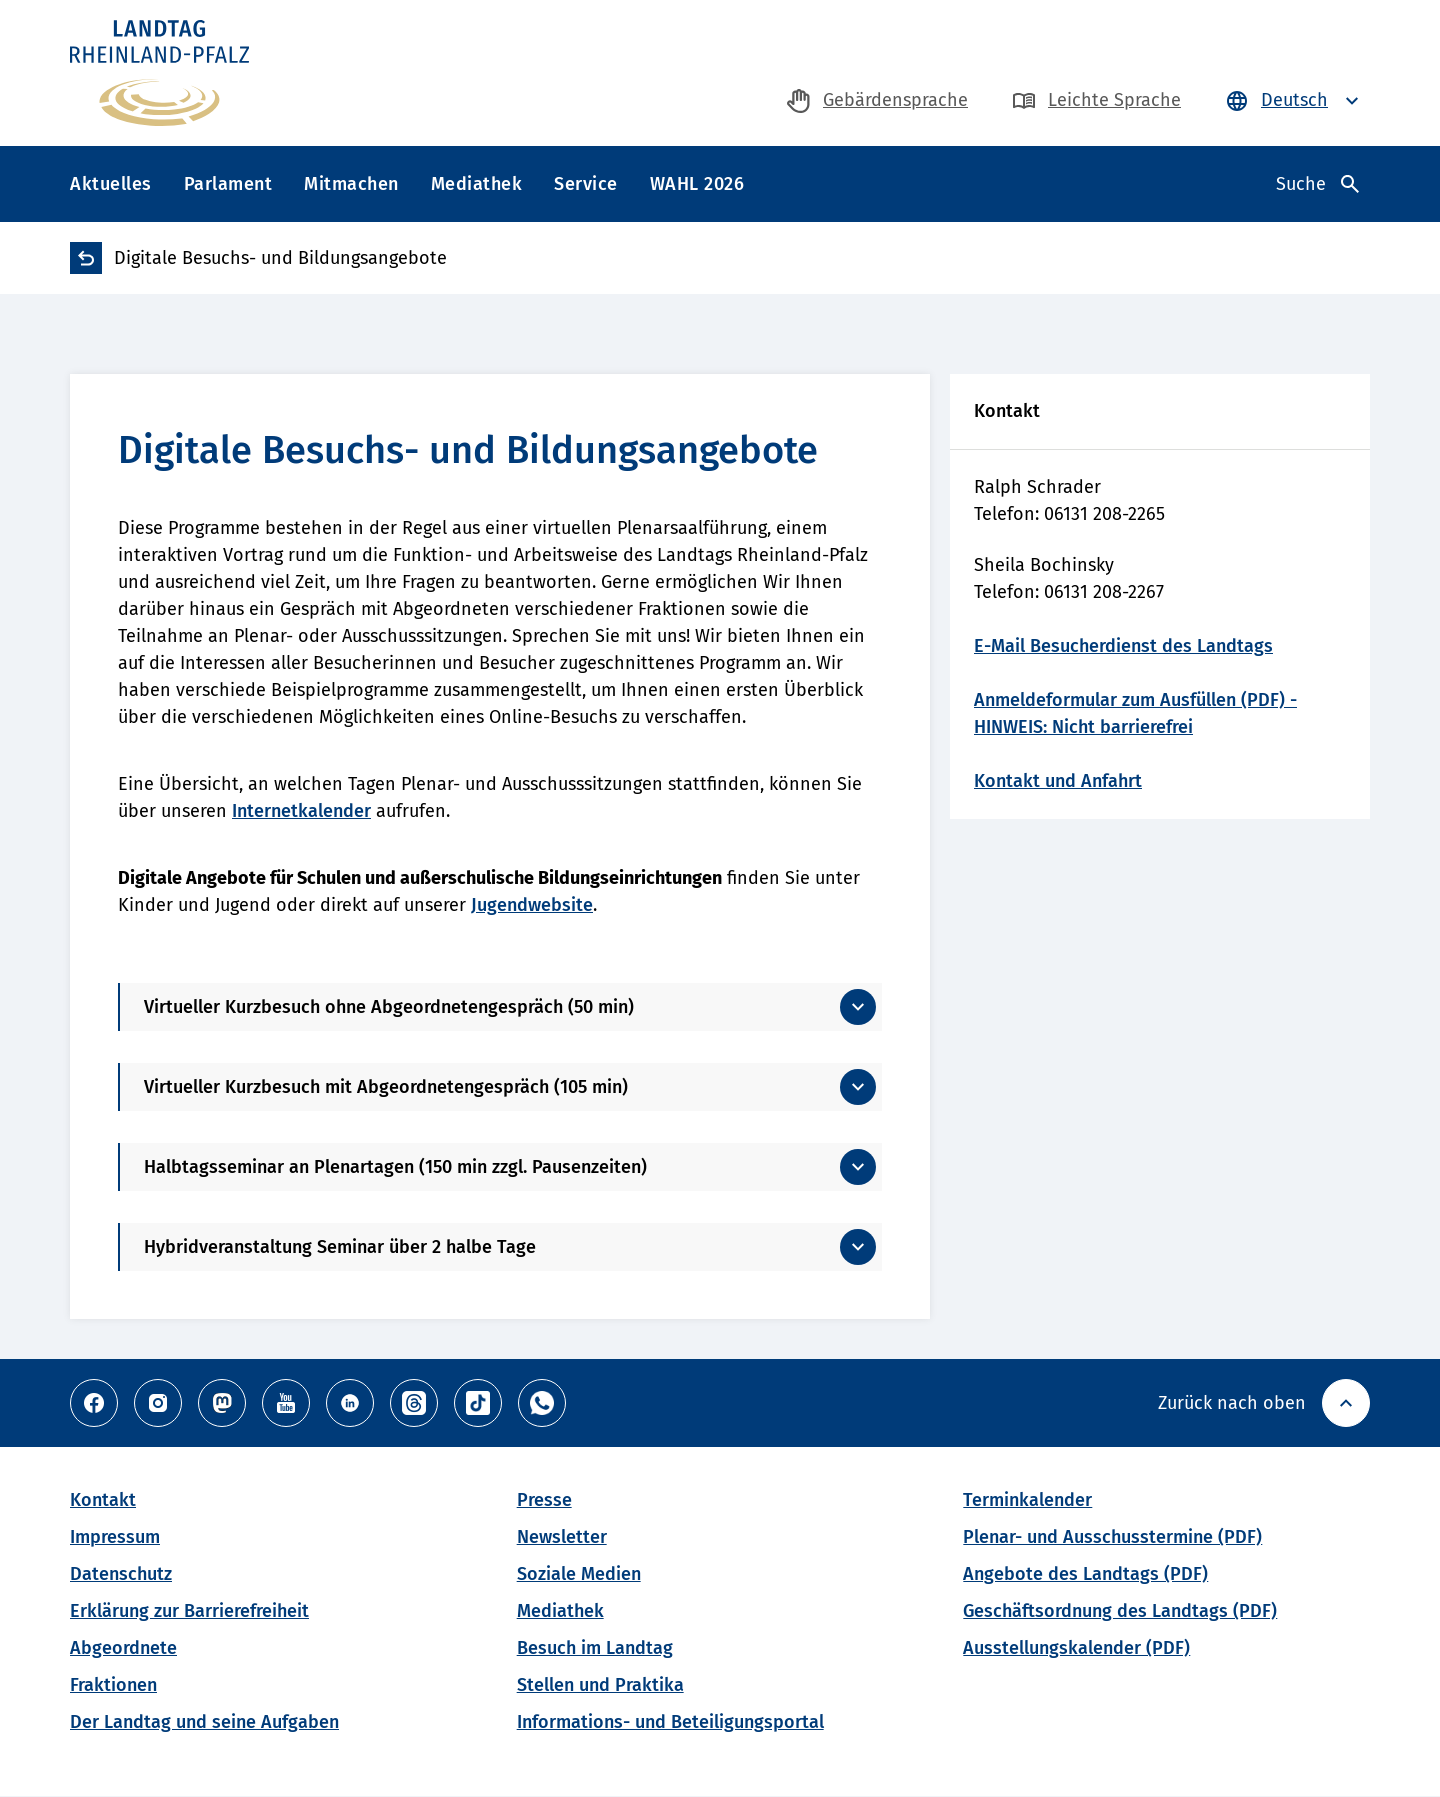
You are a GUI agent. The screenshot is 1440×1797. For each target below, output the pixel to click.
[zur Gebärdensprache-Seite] (877, 100)
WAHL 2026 (697, 184)
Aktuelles (111, 184)
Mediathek (477, 184)
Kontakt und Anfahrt (1058, 781)
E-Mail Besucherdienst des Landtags (1123, 646)
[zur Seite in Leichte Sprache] (1096, 100)
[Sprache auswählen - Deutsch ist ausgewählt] (1294, 100)
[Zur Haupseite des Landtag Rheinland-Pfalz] (159, 73)
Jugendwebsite (532, 905)
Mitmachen (351, 184)
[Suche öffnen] (1317, 184)
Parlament (228, 184)
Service (586, 184)
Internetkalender (301, 811)
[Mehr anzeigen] (501, 1007)
